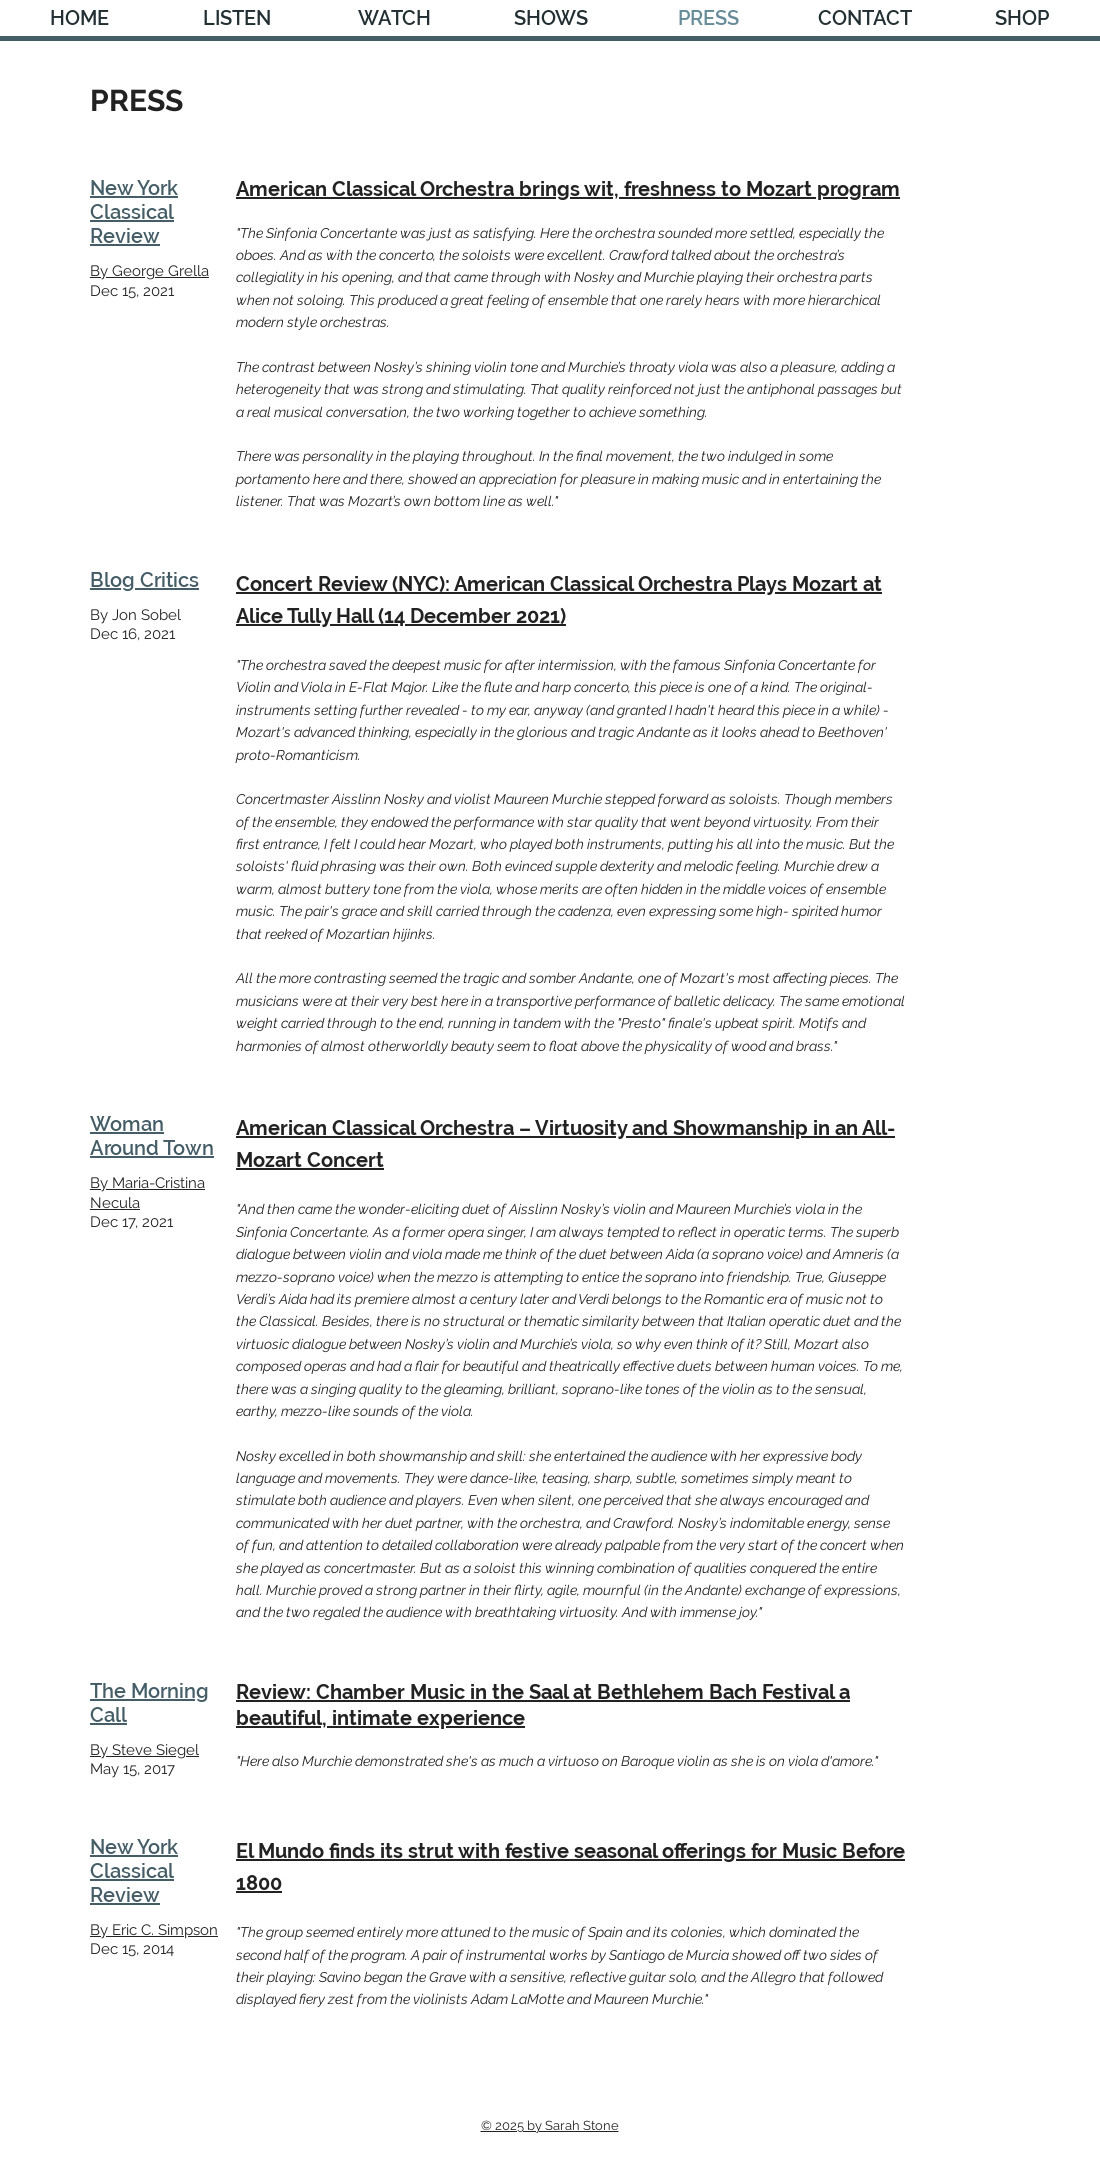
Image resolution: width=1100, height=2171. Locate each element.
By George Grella (149, 271)
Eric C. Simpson (165, 1930)
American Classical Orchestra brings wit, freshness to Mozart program (568, 189)
